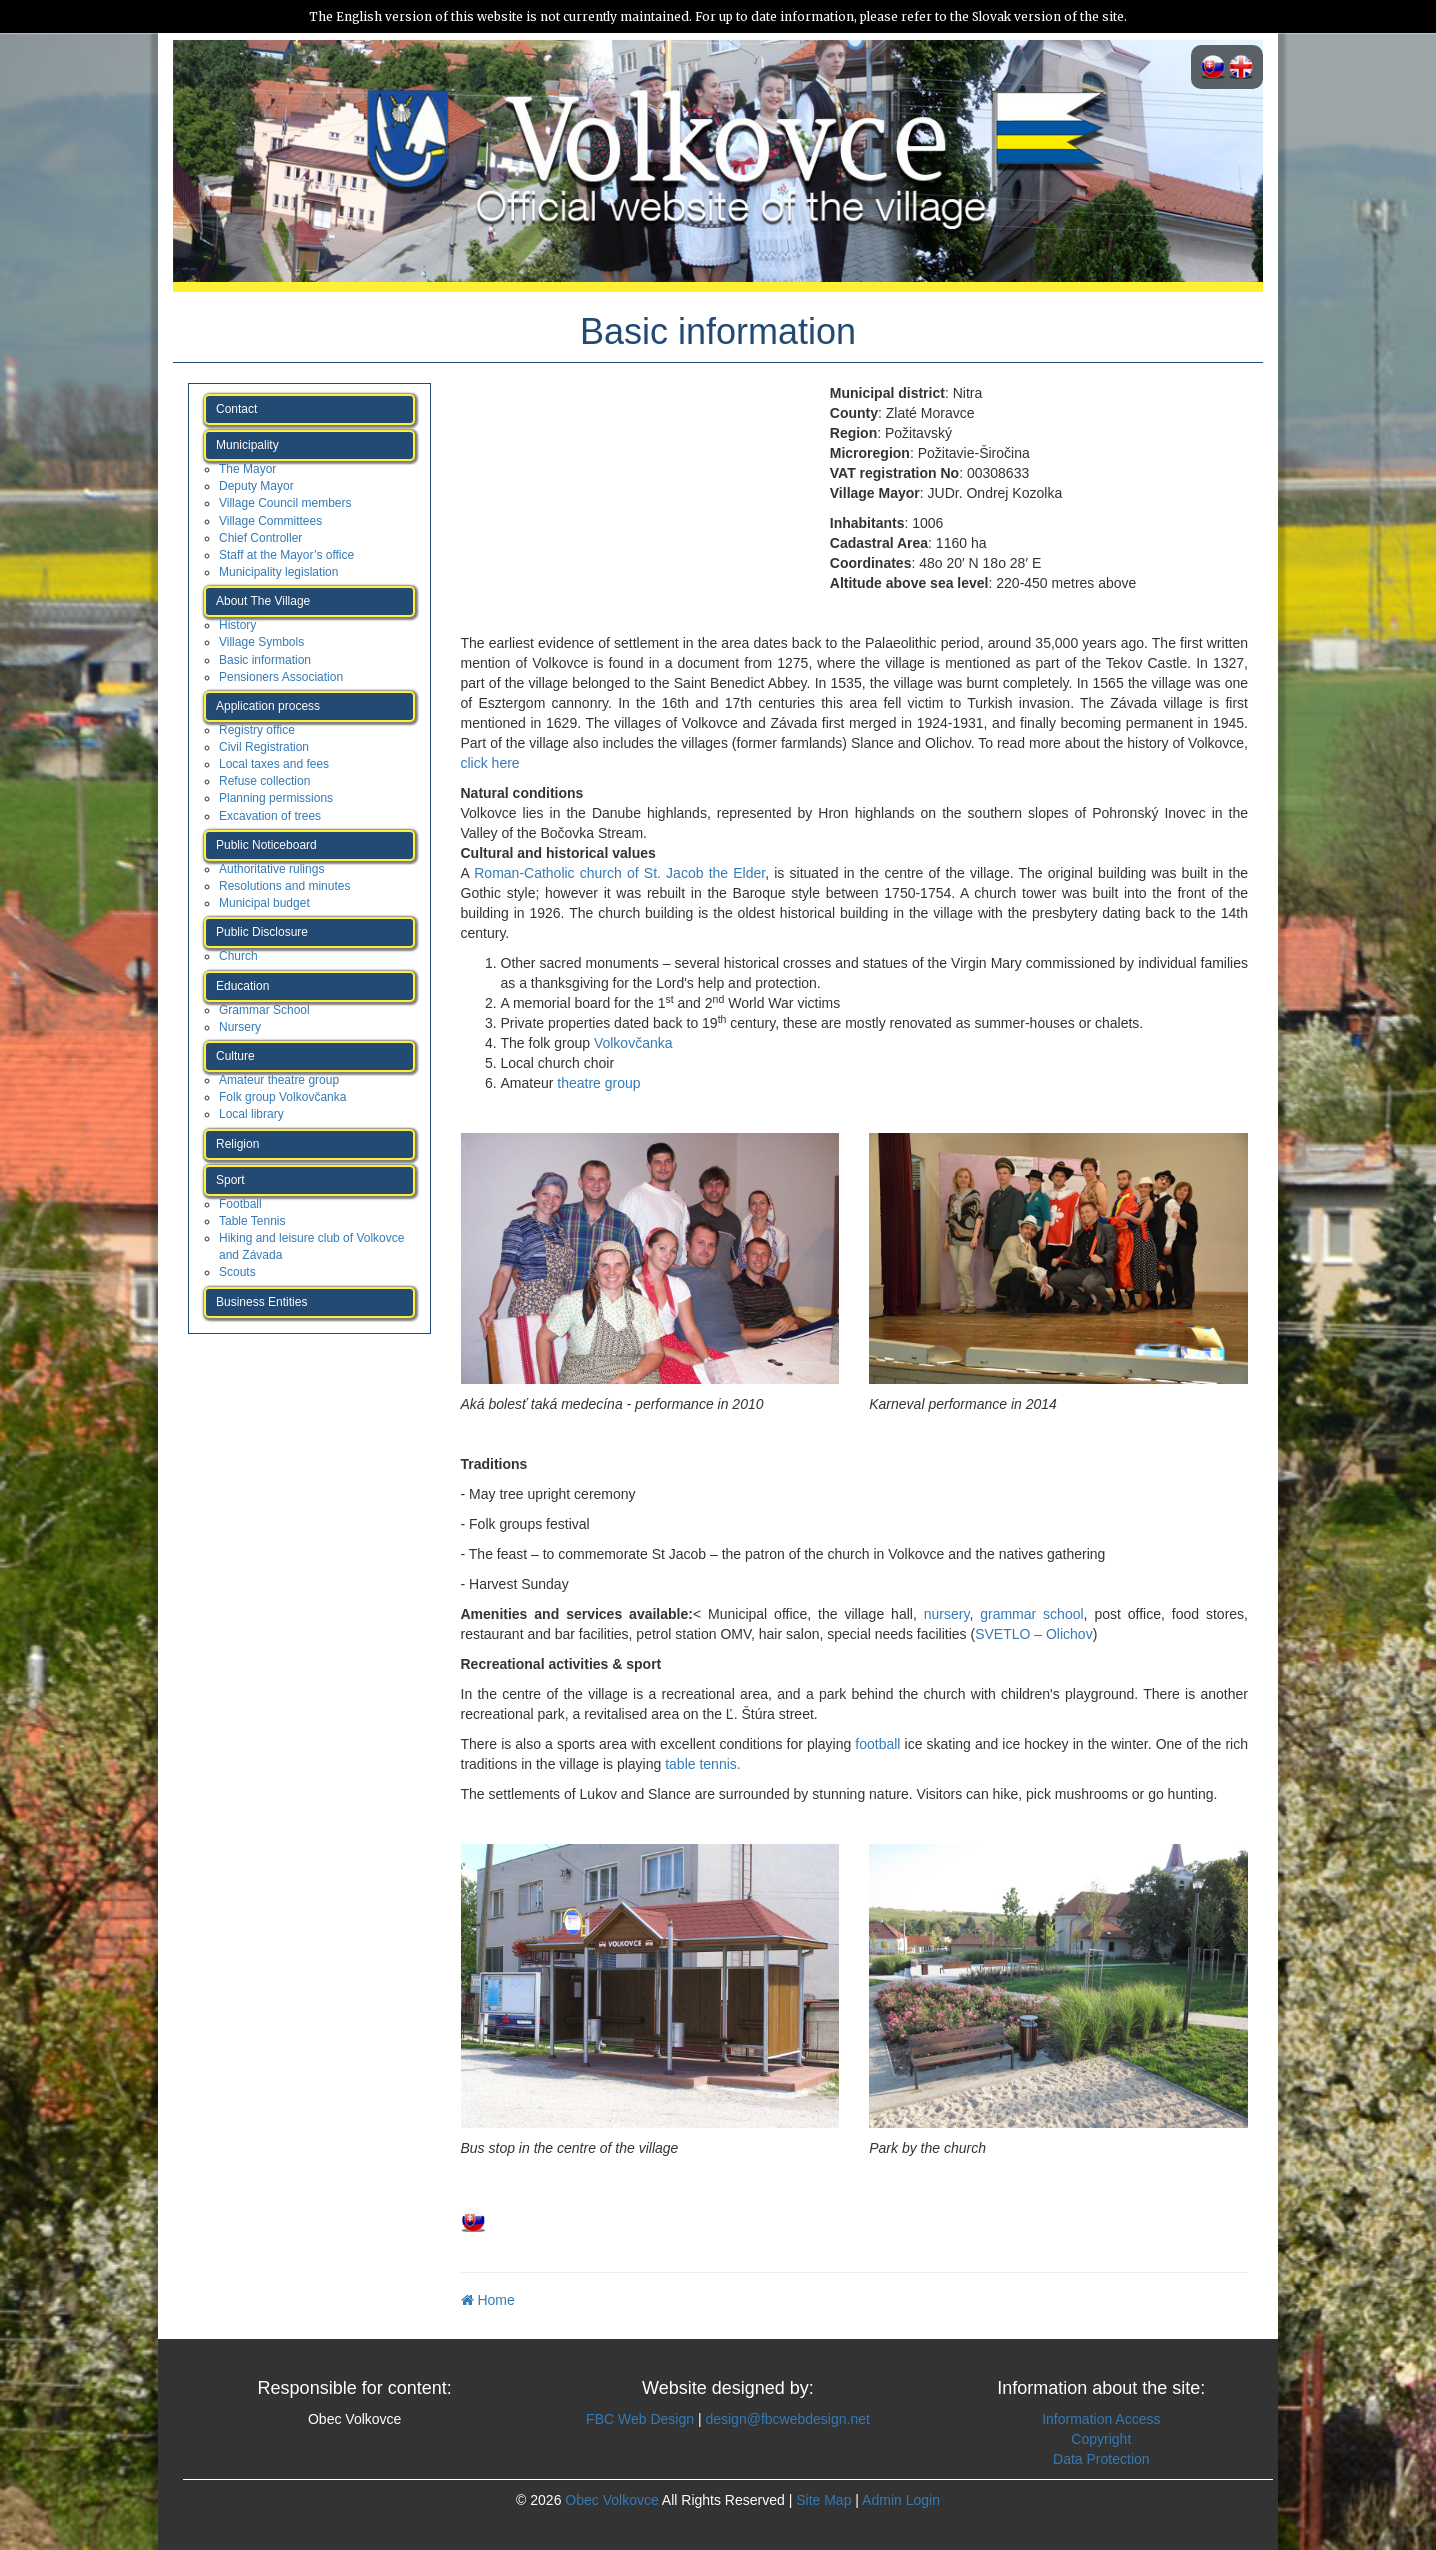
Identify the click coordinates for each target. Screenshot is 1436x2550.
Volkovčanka (633, 1043)
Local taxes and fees (274, 764)
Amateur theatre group (279, 1080)
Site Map (823, 2500)
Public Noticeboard (266, 845)
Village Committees (270, 521)
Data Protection (1101, 2459)
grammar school (1031, 1614)
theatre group (598, 1083)
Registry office (257, 730)
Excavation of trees (270, 816)
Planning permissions (276, 798)
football (877, 1744)
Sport (230, 1180)
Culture (235, 1056)
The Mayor (247, 469)
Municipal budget (264, 903)
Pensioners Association (281, 677)
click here (490, 763)
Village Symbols (261, 642)
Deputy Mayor (256, 486)
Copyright (1101, 2439)
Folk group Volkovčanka (282, 1097)
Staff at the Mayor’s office (286, 555)
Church (238, 956)
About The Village (263, 601)
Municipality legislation (278, 572)
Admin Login (901, 2500)
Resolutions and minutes (284, 886)
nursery (947, 1614)
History (237, 625)
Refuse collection (264, 781)
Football (240, 1204)
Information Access (1101, 2419)
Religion (237, 1144)
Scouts (237, 1272)
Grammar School (264, 1010)
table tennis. (700, 1764)
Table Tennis (252, 1221)
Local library (251, 1114)
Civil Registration (264, 747)
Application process (268, 706)
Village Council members (285, 503)
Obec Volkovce (611, 2500)
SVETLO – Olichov (1034, 1634)
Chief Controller (260, 538)
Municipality (247, 445)
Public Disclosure (262, 932)
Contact (236, 409)
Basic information (265, 660)
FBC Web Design (640, 2419)
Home (488, 2300)
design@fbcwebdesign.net (787, 2419)
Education (242, 986)
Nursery (240, 1027)
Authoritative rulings (271, 869)
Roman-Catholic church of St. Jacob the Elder (619, 873)
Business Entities (261, 1302)
